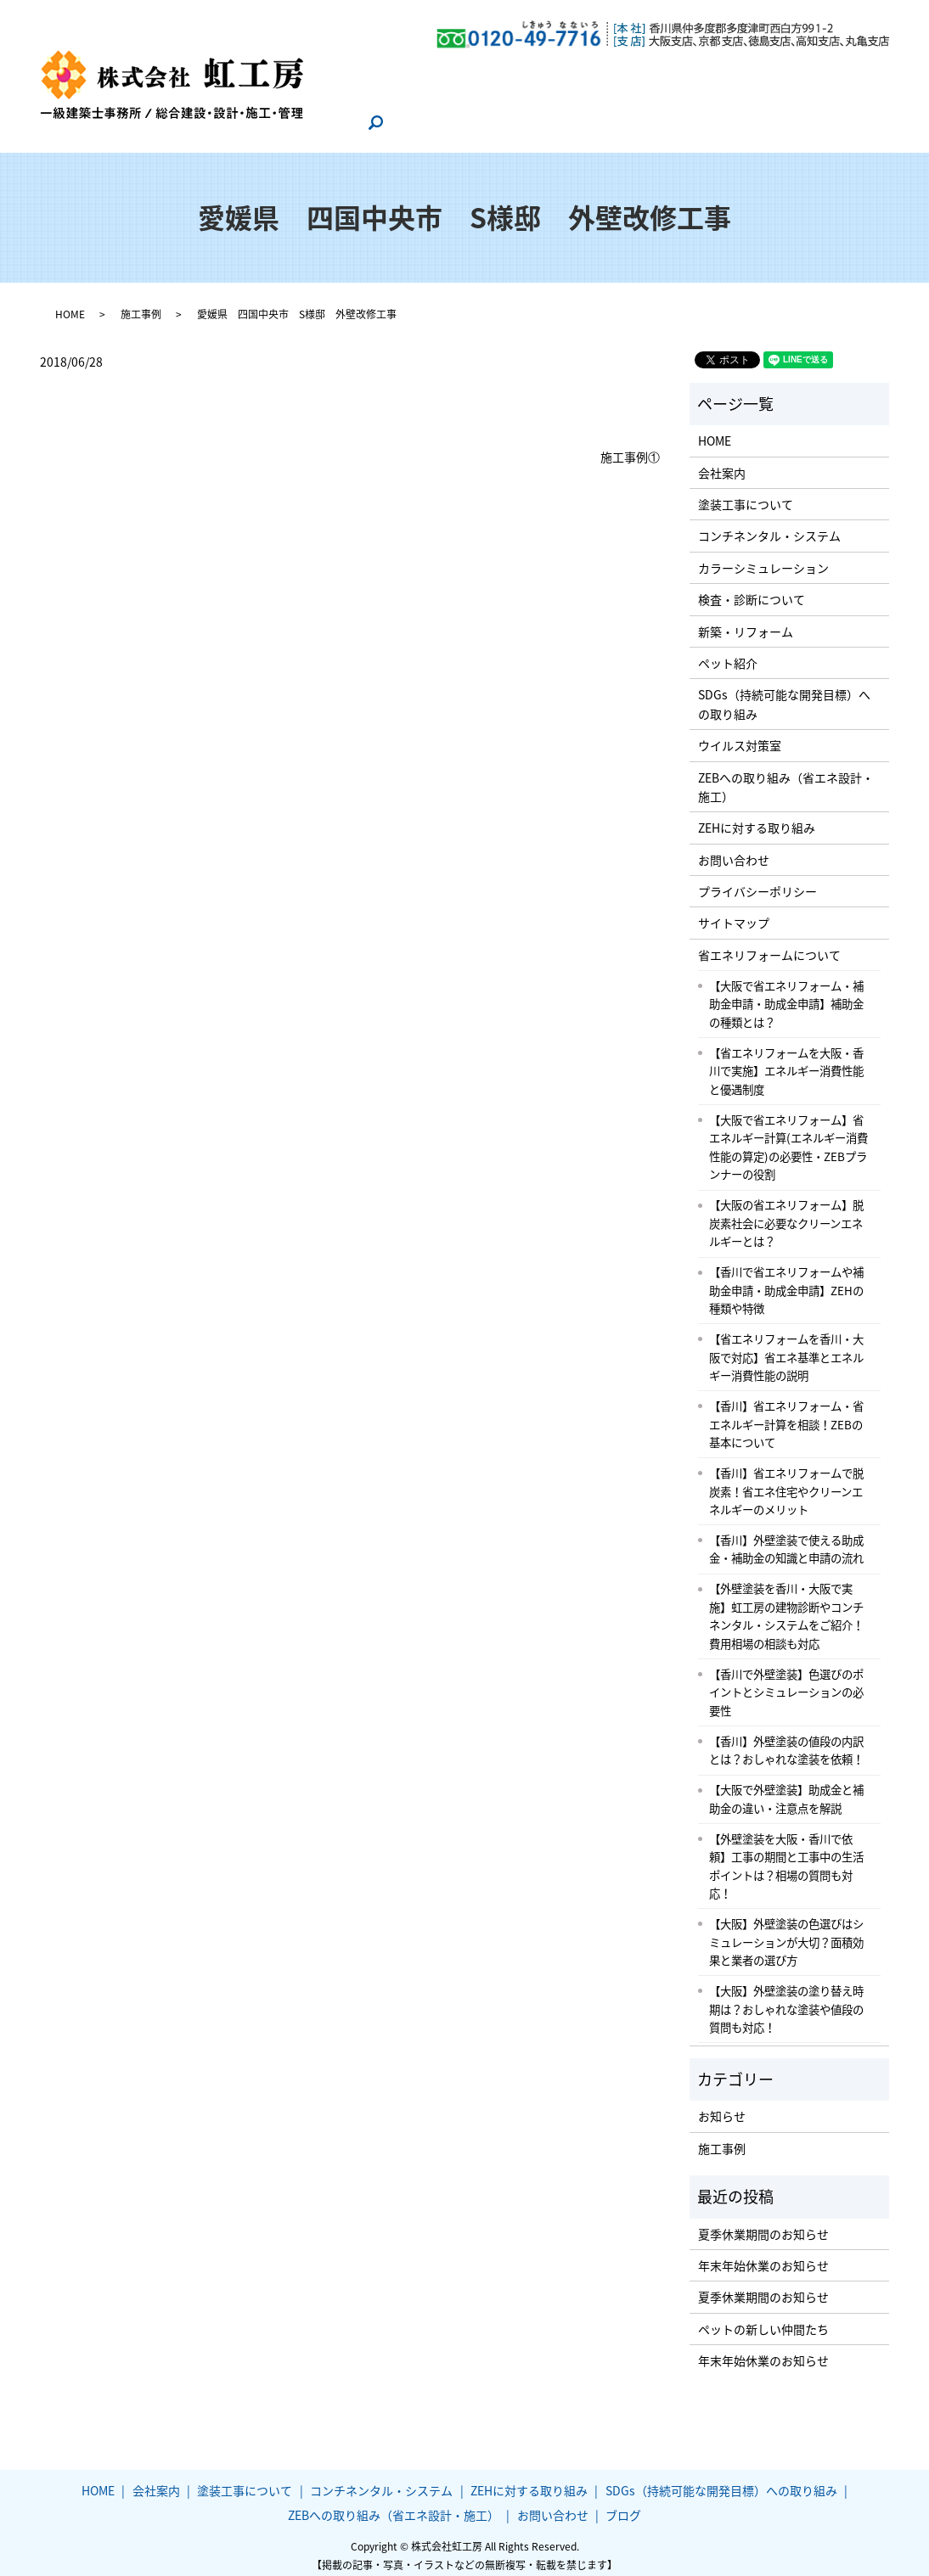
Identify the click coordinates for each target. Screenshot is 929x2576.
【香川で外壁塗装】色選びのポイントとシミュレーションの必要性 (786, 1683)
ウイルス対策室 (739, 736)
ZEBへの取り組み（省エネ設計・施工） (669, 95)
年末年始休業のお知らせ (763, 2256)
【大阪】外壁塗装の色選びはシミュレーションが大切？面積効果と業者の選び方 (786, 1933)
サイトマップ (733, 914)
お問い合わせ (829, 95)
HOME (329, 68)
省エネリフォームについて (769, 946)
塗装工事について (478, 68)
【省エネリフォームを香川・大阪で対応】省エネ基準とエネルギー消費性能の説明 (786, 1348)
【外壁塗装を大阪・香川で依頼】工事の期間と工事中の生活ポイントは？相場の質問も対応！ (786, 1857)
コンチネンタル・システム (616, 68)
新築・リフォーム (745, 622)
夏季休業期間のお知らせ (763, 2224)
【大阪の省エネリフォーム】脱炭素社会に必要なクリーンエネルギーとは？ (786, 1214)
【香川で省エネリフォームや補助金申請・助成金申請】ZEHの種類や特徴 (786, 1281)
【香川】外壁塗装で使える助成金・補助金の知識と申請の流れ (786, 1540)
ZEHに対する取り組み (766, 68)
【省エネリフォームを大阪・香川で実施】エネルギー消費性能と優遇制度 (786, 1062)
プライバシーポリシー (757, 882)
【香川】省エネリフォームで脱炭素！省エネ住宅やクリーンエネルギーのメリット (786, 1482)
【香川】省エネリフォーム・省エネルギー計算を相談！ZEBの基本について (786, 1415)
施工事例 (141, 305)
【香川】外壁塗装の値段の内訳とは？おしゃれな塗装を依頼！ (786, 1741)
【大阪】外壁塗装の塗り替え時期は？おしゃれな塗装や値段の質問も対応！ (786, 2000)
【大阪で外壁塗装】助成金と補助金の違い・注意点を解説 (786, 1790)
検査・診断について (751, 590)
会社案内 (389, 68)
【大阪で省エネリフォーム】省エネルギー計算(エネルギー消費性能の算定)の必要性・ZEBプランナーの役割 (788, 1139)
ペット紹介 (727, 654)
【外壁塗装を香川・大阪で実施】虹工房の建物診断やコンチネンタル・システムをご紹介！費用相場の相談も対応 (786, 1607)
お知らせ (722, 2107)
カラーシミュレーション (763, 559)
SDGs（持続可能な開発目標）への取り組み (428, 95)
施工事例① (630, 449)
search (378, 122)
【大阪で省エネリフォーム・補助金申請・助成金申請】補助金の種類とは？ (786, 995)
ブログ (330, 121)
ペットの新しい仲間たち (763, 2320)
